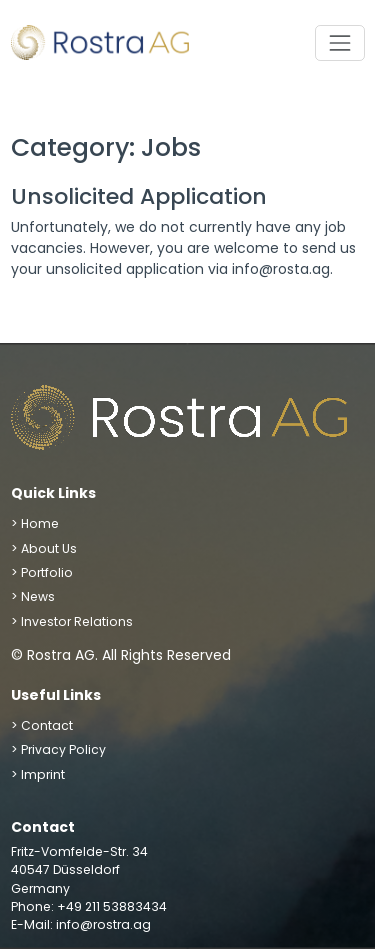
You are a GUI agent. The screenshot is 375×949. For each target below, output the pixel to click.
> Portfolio (42, 572)
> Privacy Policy (58, 749)
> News (33, 596)
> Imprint (38, 774)
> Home (35, 523)
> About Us (44, 548)
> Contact (42, 725)
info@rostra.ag (103, 924)
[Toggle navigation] (339, 42)
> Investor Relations (72, 621)
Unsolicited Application (139, 196)
